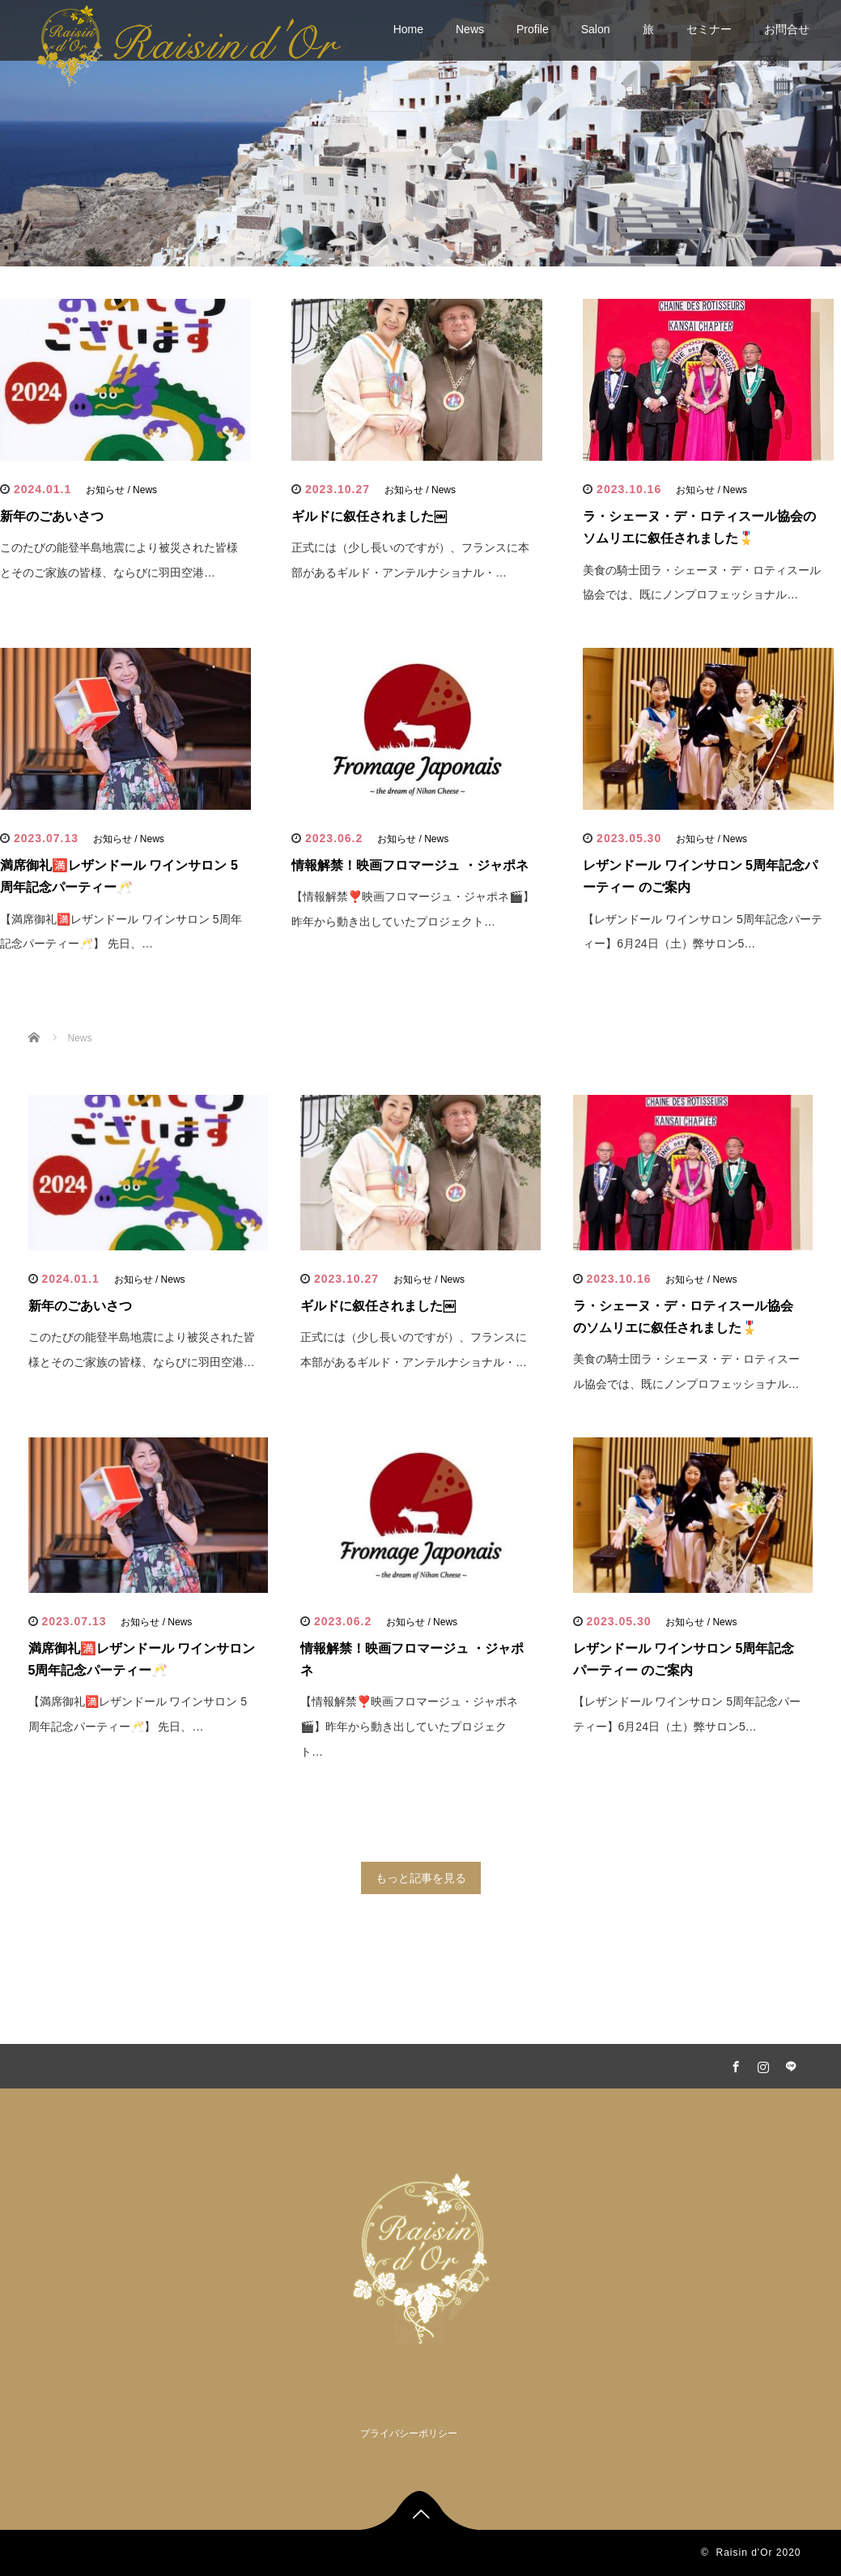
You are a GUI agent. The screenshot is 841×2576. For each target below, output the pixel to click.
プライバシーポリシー (408, 2433)
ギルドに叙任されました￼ (369, 516)
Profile (532, 29)
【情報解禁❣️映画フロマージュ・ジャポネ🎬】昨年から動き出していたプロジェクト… (409, 1726)
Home (408, 29)
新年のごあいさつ (52, 516)
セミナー (709, 29)
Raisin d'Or (744, 2552)
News (470, 29)
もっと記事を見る (421, 1877)
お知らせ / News (121, 490)
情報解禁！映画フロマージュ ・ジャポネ (409, 865)
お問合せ (786, 29)
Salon (595, 29)
